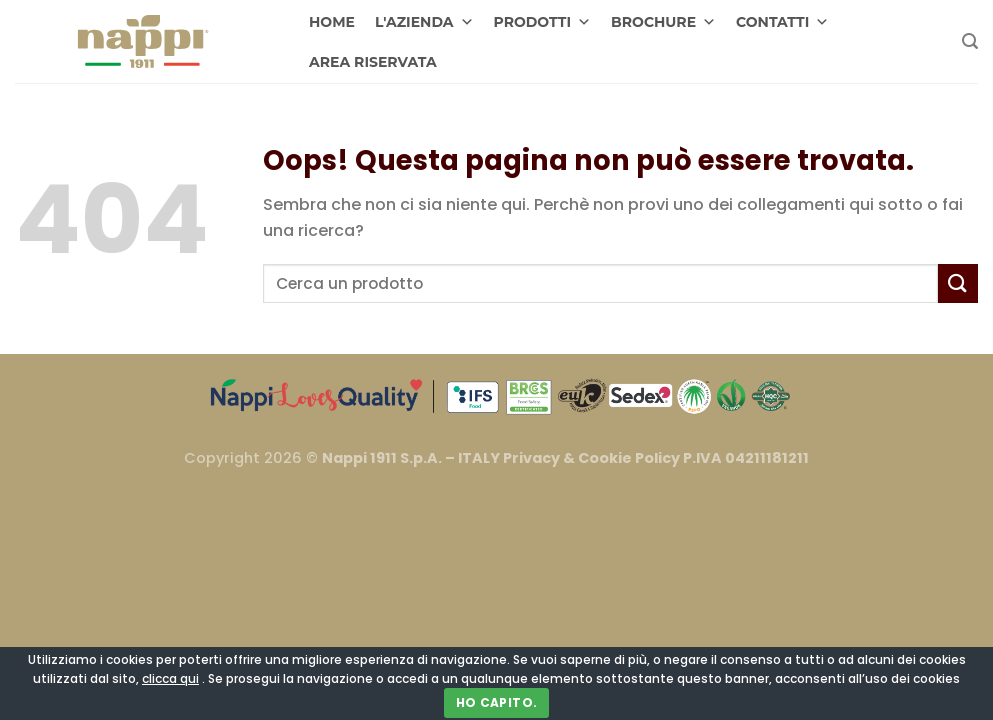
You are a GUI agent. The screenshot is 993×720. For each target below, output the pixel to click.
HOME (332, 22)
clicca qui (170, 678)
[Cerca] (970, 41)
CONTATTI (782, 22)
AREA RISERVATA (373, 62)
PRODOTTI (543, 22)
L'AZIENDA (424, 22)
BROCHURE (663, 22)
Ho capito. (497, 702)
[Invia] (958, 283)
